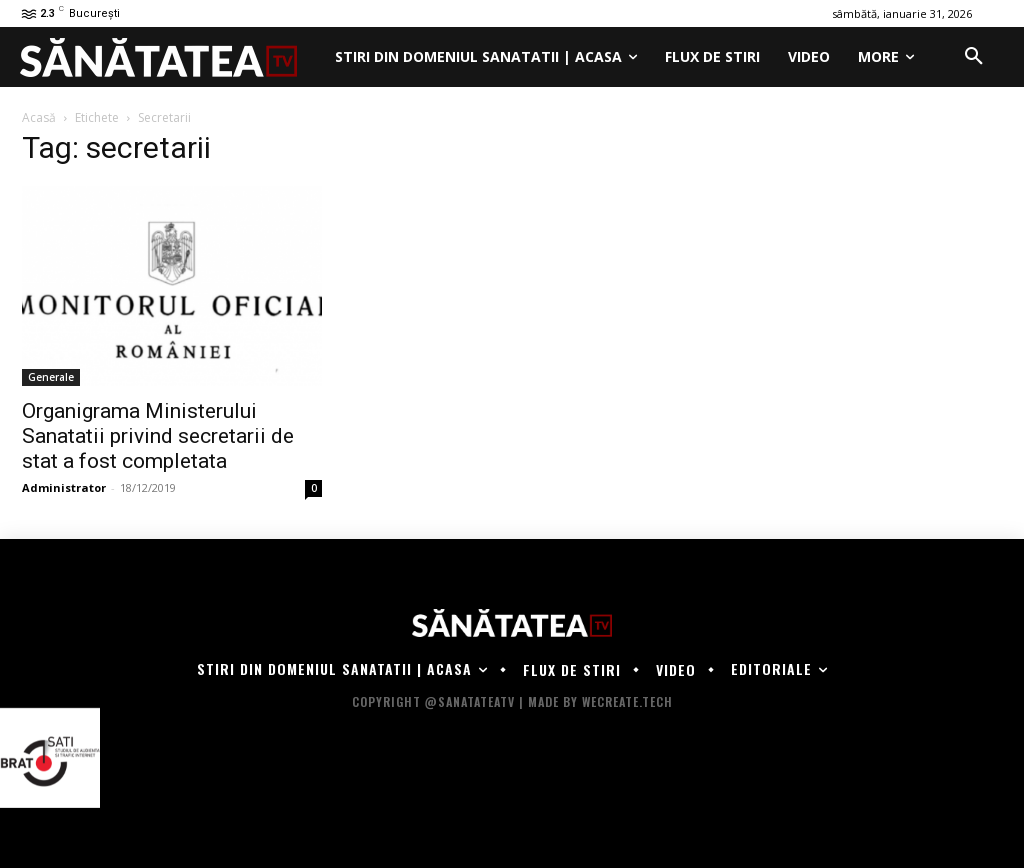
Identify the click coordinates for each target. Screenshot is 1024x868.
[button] (974, 57)
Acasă (39, 117)
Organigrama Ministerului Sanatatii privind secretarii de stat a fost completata (158, 436)
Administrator (64, 487)
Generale (51, 377)
